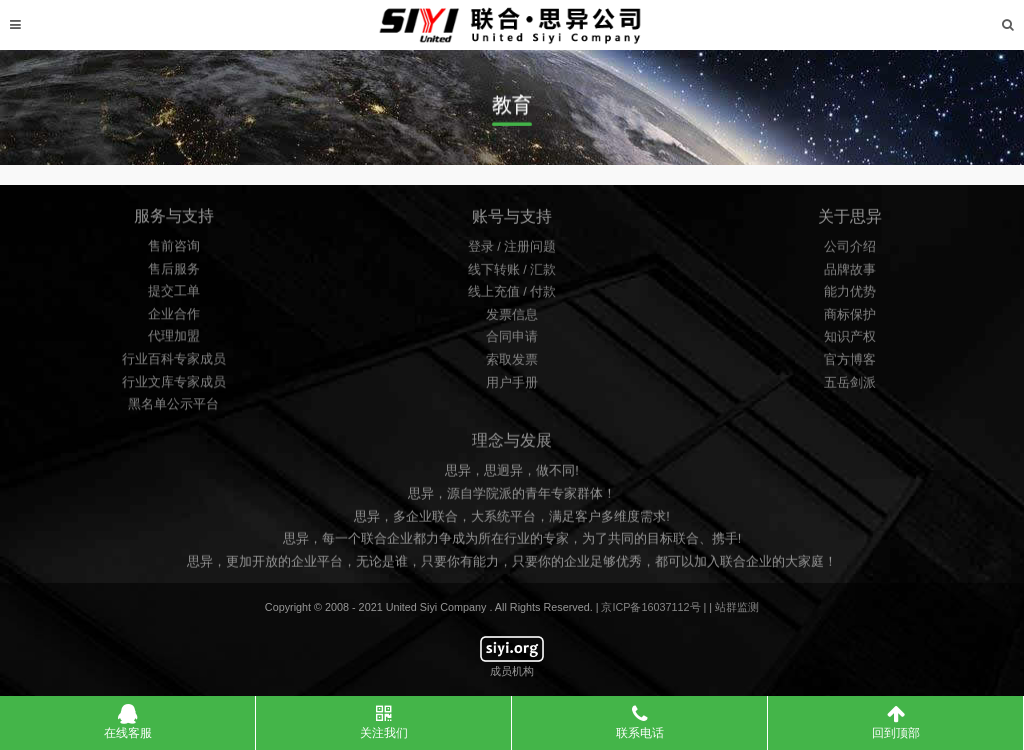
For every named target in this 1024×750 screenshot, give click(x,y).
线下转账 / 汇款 (512, 274)
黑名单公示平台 (173, 411)
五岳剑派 (850, 387)
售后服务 (174, 275)
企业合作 (174, 320)
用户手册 (512, 387)
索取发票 (512, 365)
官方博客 (850, 365)
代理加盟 (174, 343)
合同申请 (512, 342)
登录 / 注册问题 (512, 251)
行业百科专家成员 (174, 365)
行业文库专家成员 (174, 388)
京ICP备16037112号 (650, 607)
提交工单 (174, 297)
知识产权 (850, 342)
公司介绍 (850, 251)
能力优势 (850, 297)
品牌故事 (850, 274)
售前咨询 (174, 252)
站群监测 (737, 607)
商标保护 (850, 319)
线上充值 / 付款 (512, 297)
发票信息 (512, 319)
